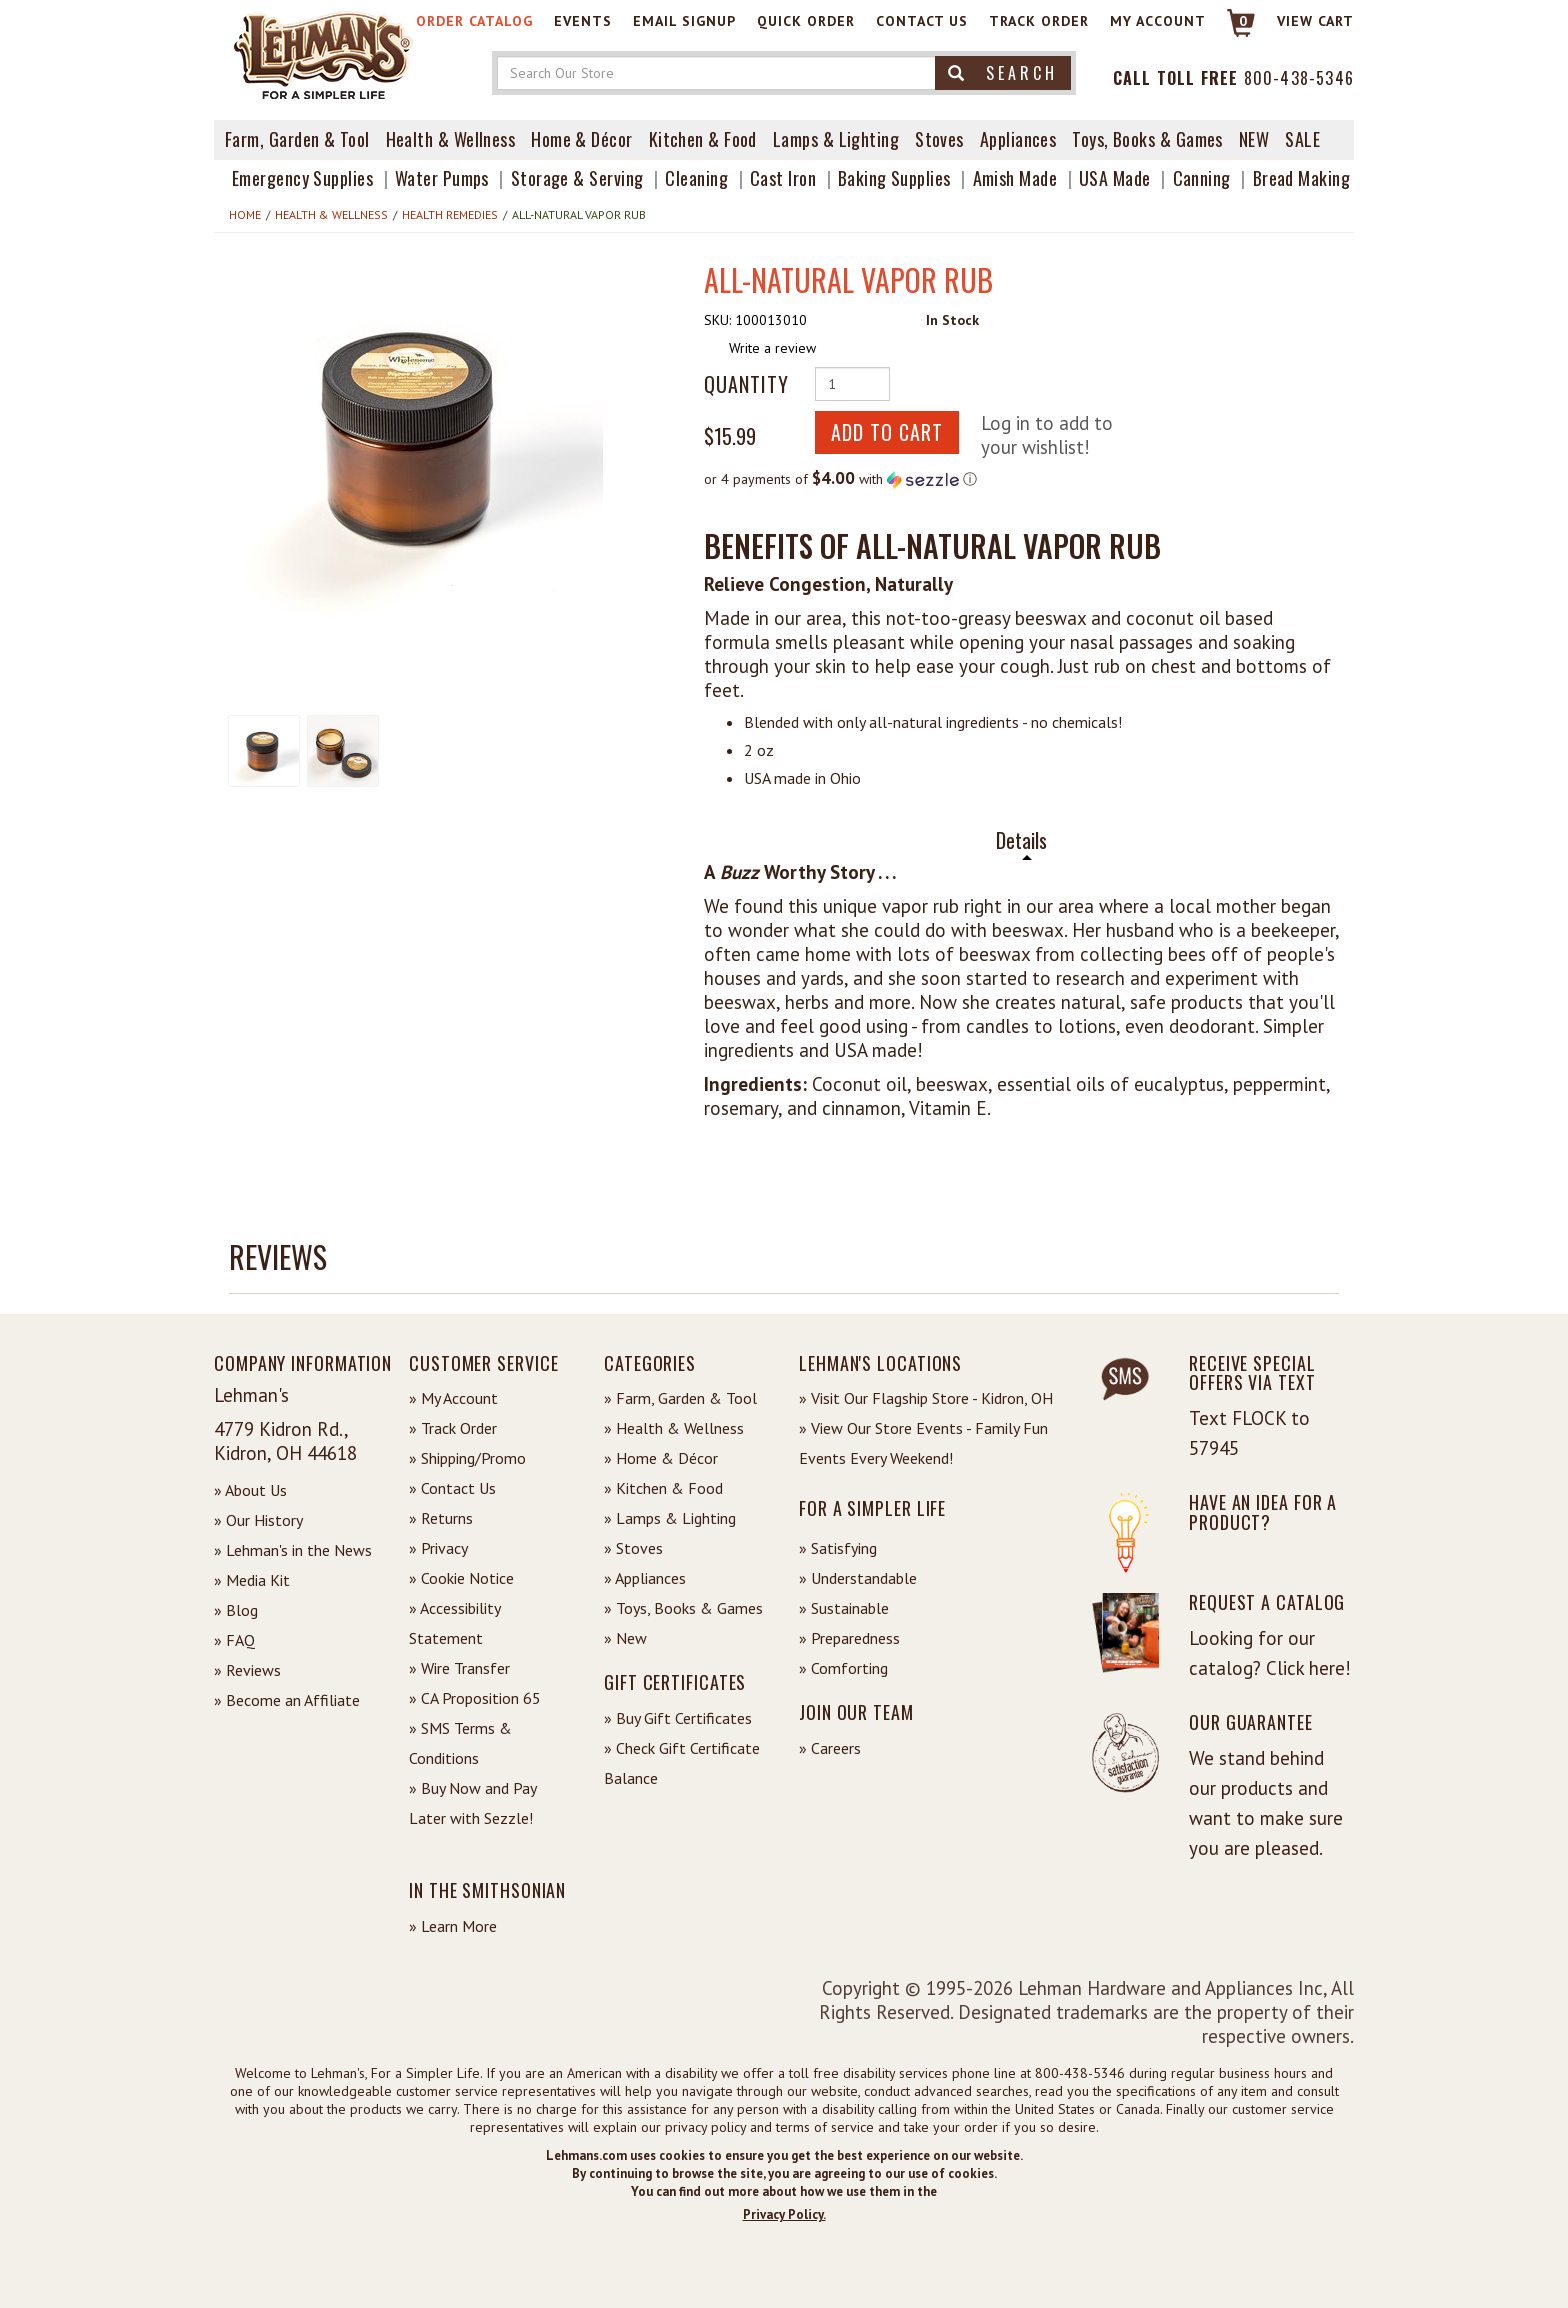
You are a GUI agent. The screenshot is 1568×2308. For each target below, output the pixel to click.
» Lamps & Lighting (670, 1518)
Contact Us (922, 21)
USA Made (1115, 178)
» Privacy (438, 1548)
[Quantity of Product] (852, 384)
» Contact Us (452, 1488)
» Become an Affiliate (287, 1700)
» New (625, 1638)
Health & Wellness (451, 139)
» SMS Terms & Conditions (460, 1743)
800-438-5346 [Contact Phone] (1299, 78)
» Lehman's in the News (293, 1550)
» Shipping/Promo (467, 1458)
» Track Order (453, 1428)
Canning (1202, 178)
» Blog (236, 1610)
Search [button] (1003, 73)
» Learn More (453, 1926)
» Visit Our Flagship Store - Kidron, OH (926, 1398)
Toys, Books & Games (1147, 139)
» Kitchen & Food (663, 1488)
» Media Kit (252, 1580)
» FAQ (234, 1640)
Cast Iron (783, 178)
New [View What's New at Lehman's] (1254, 139)
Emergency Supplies (302, 178)
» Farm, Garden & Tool (680, 1398)
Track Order (1039, 21)
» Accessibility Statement (454, 1623)
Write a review (772, 348)
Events (583, 21)
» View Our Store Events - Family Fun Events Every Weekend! (923, 1443)
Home (245, 214)
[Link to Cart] (1231, 31)
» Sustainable (844, 1608)
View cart (1315, 21)
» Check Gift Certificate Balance (682, 1763)
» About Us (250, 1490)
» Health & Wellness (674, 1428)
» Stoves (633, 1548)
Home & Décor (581, 139)
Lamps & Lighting (836, 139)
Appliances (1018, 139)
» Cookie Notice (461, 1578)
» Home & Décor (661, 1458)
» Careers (830, 1748)
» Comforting (843, 1668)
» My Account (453, 1398)
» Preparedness (849, 1638)
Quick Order (806, 21)
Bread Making (1301, 178)
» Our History (258, 1520)
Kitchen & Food (703, 139)
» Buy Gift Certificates (678, 1718)
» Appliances (645, 1578)
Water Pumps (442, 178)
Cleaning (696, 178)
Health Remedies (450, 214)
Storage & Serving (577, 178)
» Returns (441, 1518)
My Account (1158, 21)
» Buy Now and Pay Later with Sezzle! (472, 1803)
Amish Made (1015, 178)
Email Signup (684, 21)
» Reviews (247, 1670)
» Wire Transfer (459, 1668)
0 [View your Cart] (1243, 21)
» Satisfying (838, 1548)
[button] (416, 435)
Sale (1302, 139)
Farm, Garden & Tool (297, 139)
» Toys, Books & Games (683, 1608)
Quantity (746, 384)
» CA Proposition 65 (475, 1698)
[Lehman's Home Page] (324, 54)
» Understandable (858, 1578)
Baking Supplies (894, 178)
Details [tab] (1021, 840)
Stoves (939, 139)
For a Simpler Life (872, 1508)
